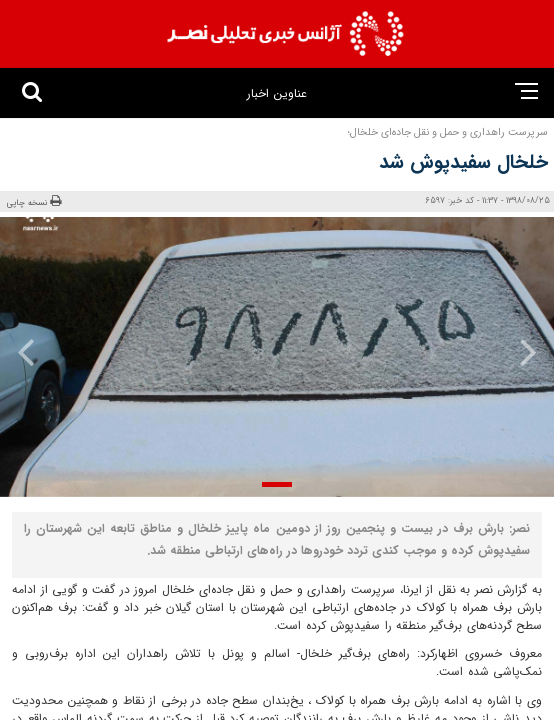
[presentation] (512, 352)
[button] (277, 484)
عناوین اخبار (276, 93)
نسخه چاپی (34, 202)
